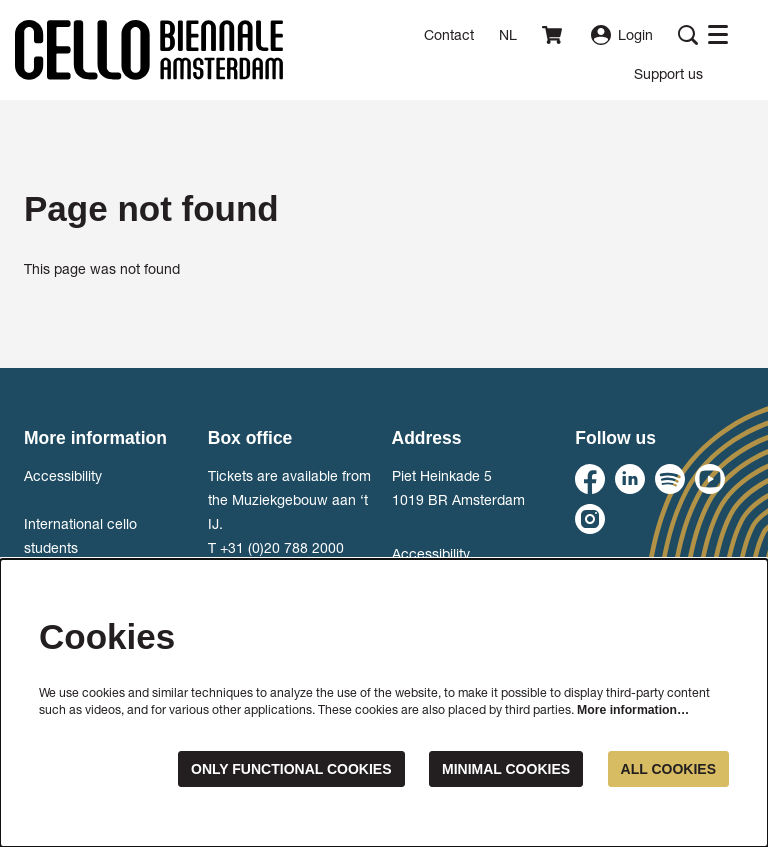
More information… (633, 710)
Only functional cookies (291, 769)
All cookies (668, 769)
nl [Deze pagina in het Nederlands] (508, 35)
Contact (449, 34)
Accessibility (63, 475)
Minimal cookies (506, 769)
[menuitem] (668, 73)
